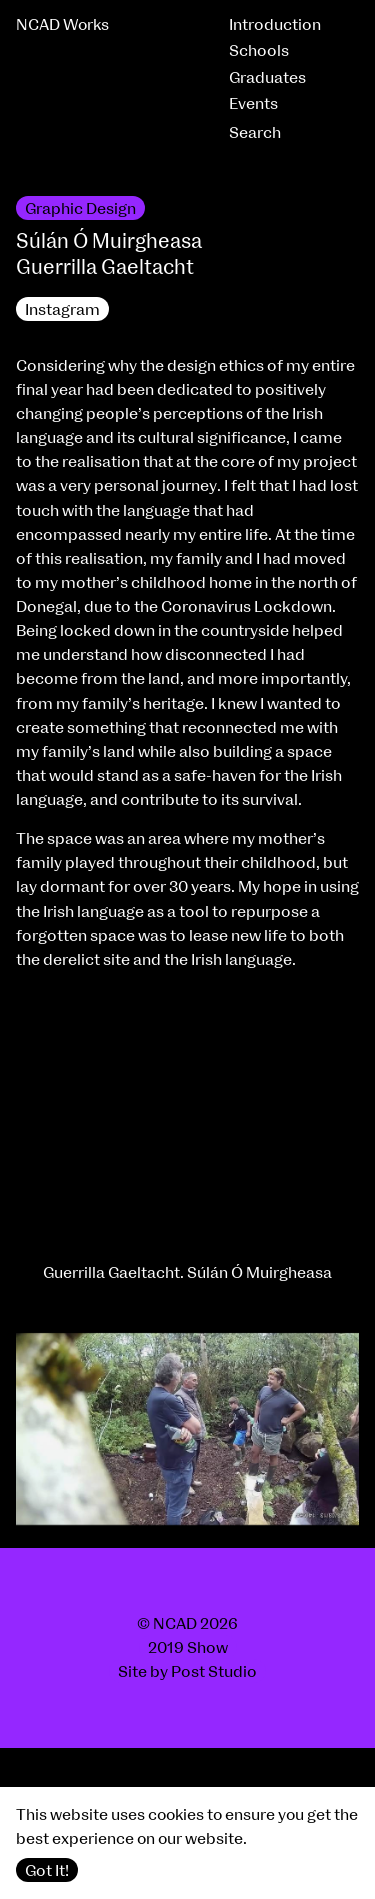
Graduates (267, 78)
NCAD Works (62, 25)
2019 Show (188, 1648)
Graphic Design (80, 209)
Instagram (62, 310)
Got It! (47, 1871)
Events (253, 104)
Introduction (275, 25)
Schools (259, 51)
